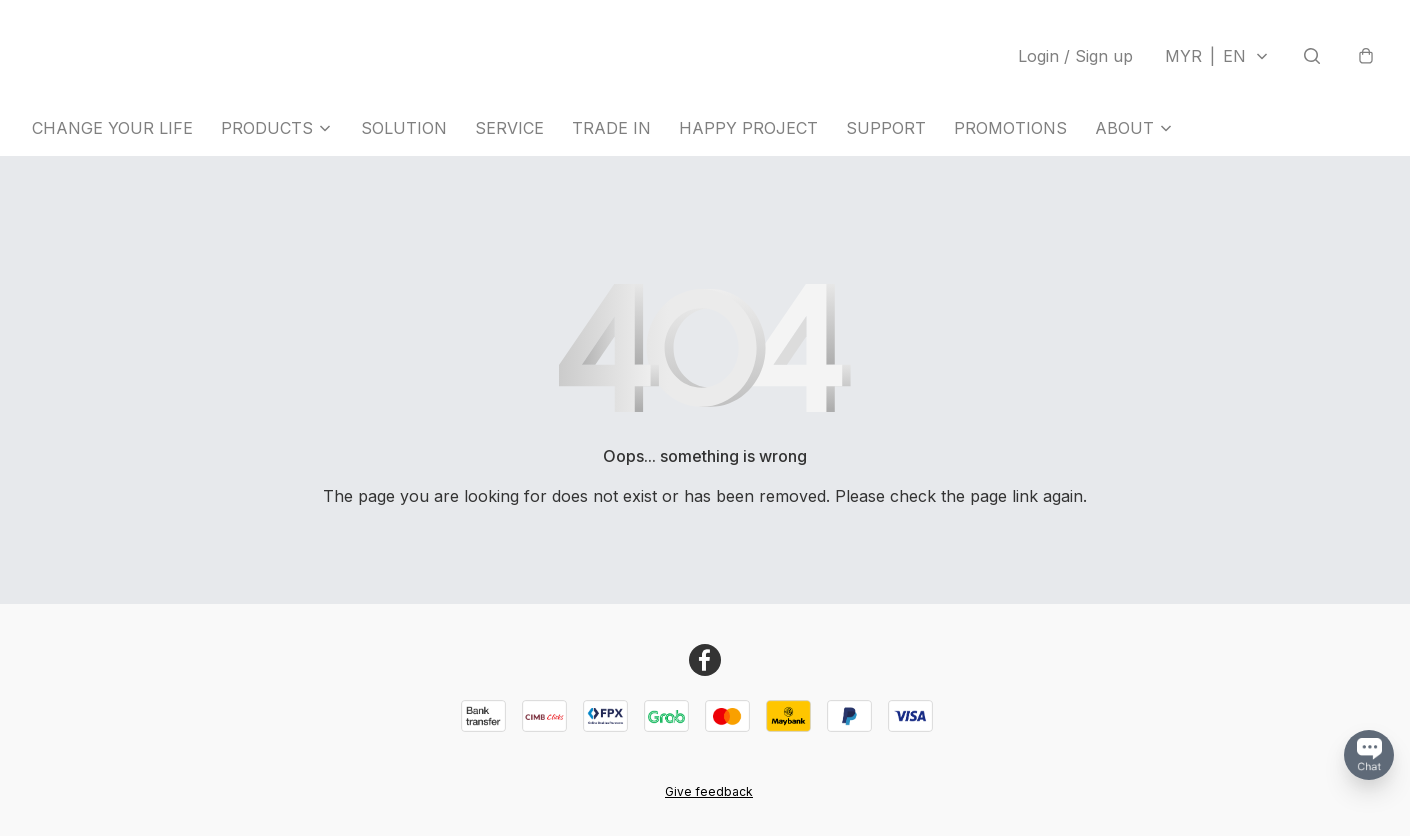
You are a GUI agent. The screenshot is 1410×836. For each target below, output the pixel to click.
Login (1075, 56)
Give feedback (709, 791)
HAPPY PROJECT (748, 128)
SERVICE (509, 128)
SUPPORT (886, 128)
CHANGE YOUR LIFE (112, 128)
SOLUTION (404, 128)
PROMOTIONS (1010, 128)
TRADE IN (611, 128)
